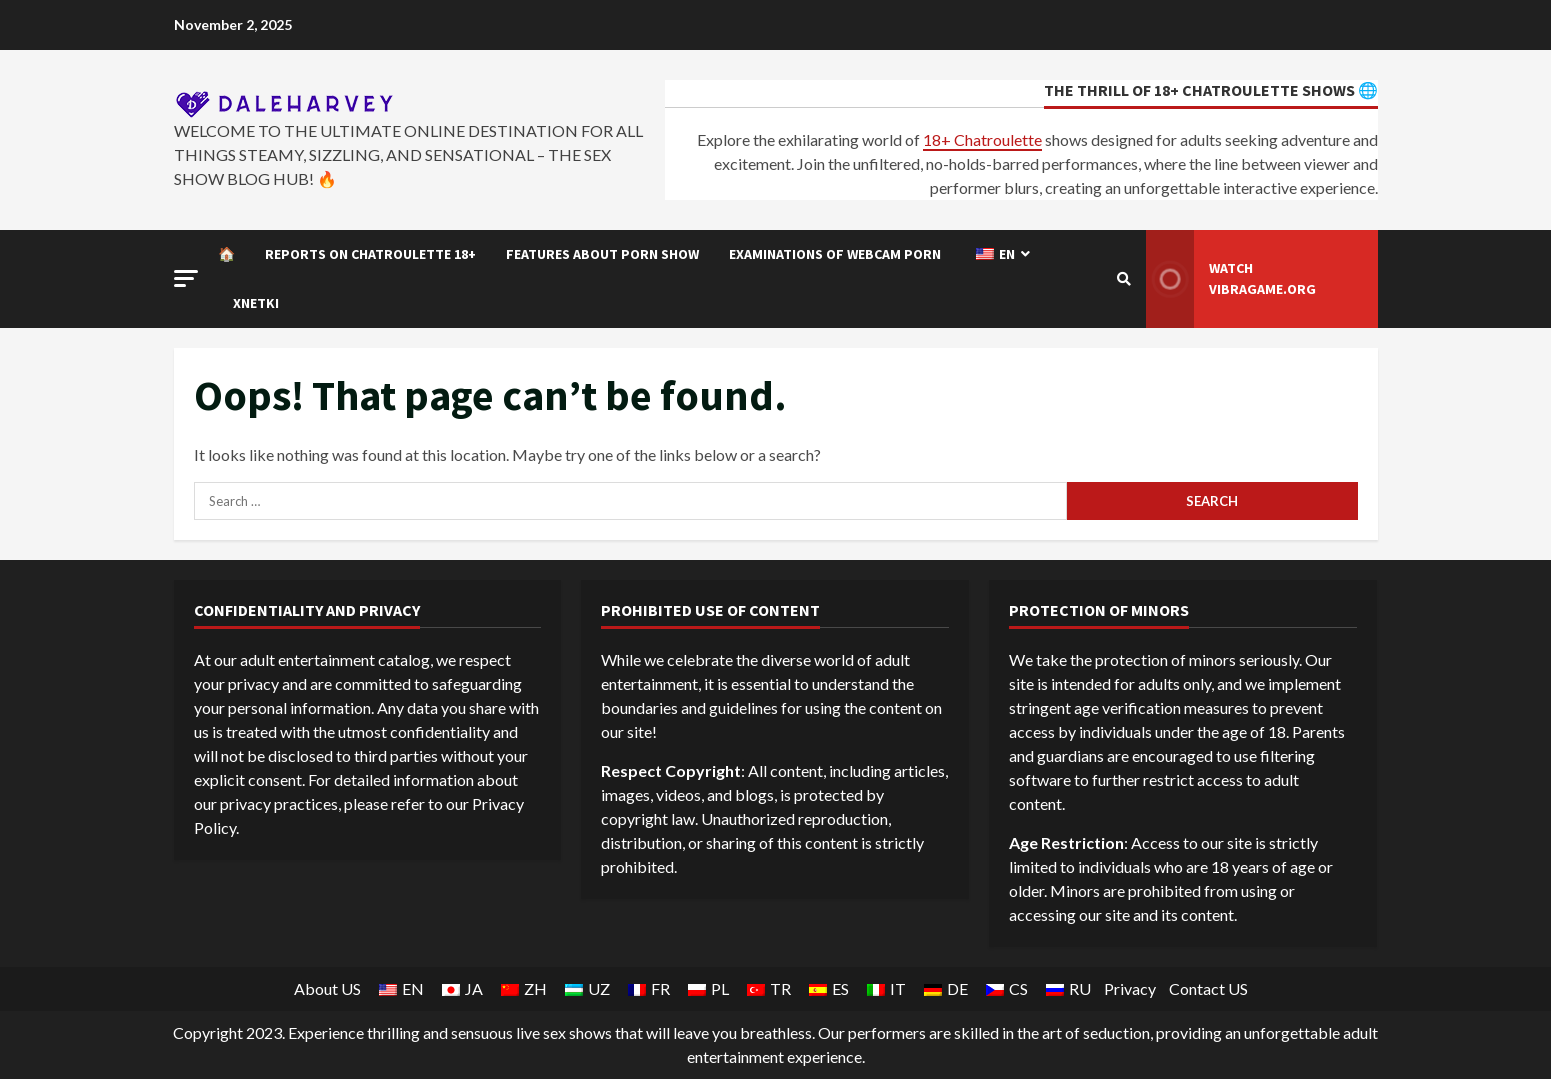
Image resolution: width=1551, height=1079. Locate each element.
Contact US (1208, 988)
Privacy (1130, 988)
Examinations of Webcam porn (835, 254)
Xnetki (256, 303)
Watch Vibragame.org (1231, 279)
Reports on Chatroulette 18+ (370, 254)
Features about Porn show (602, 254)
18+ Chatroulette (982, 139)
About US (327, 988)
